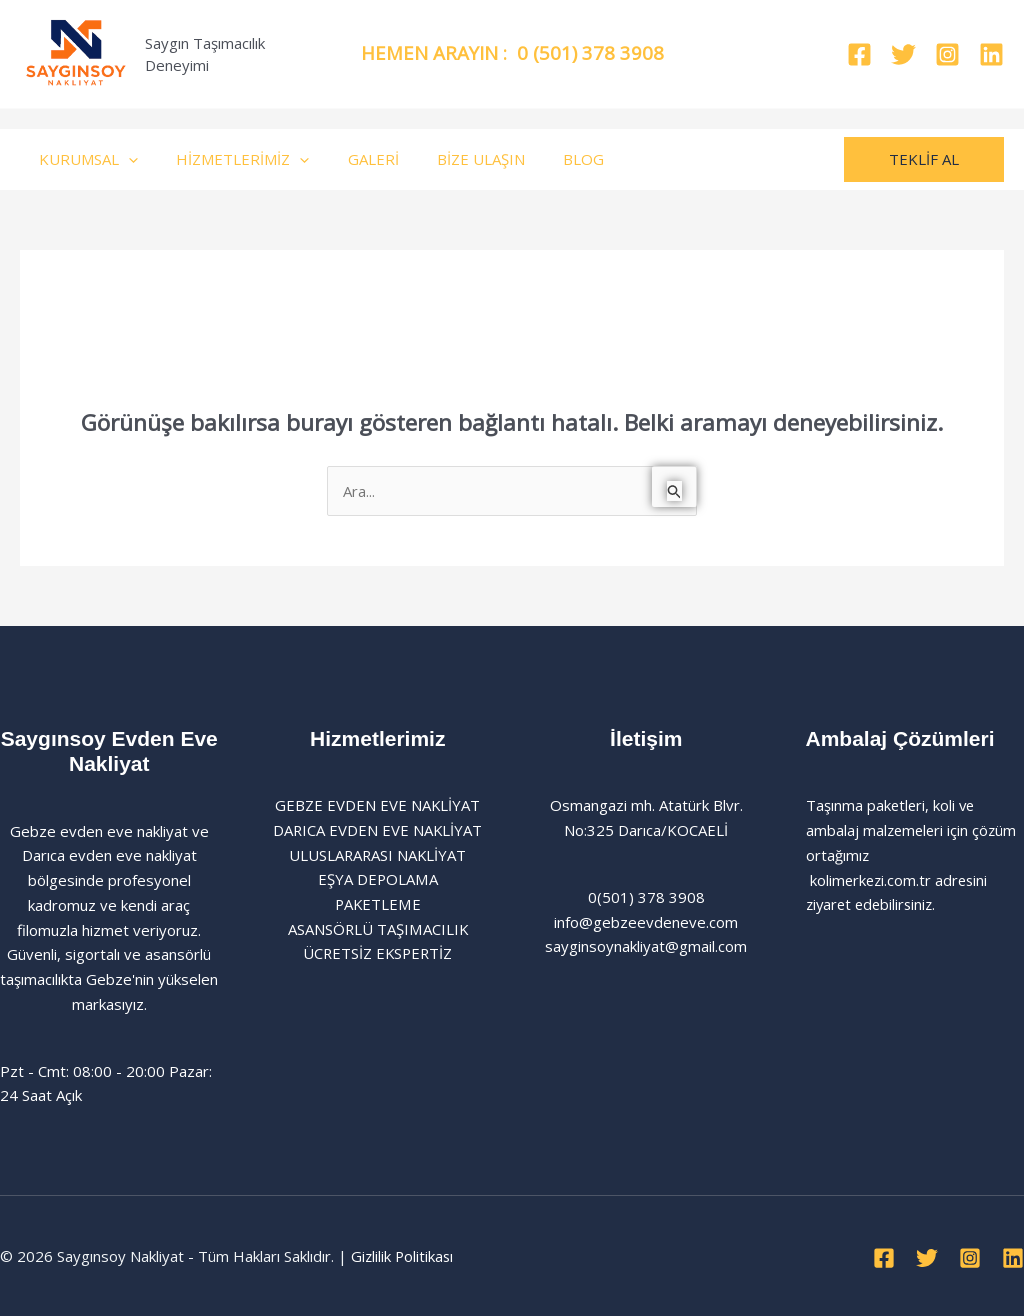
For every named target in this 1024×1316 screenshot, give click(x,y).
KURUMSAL (84, 159)
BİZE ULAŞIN (452, 159)
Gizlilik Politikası (403, 1256)
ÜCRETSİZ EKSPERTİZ (377, 954)
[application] (124, 159)
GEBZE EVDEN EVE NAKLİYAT (378, 806)
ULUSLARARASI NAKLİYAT (378, 855)
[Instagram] (947, 54)
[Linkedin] (991, 54)
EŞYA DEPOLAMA (378, 880)
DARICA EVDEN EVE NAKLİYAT (377, 830)
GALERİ (352, 159)
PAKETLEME (377, 905)
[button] (924, 159)
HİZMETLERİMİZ (230, 159)
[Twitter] (903, 54)
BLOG (546, 159)
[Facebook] (859, 54)
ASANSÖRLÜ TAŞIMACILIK (377, 929)
